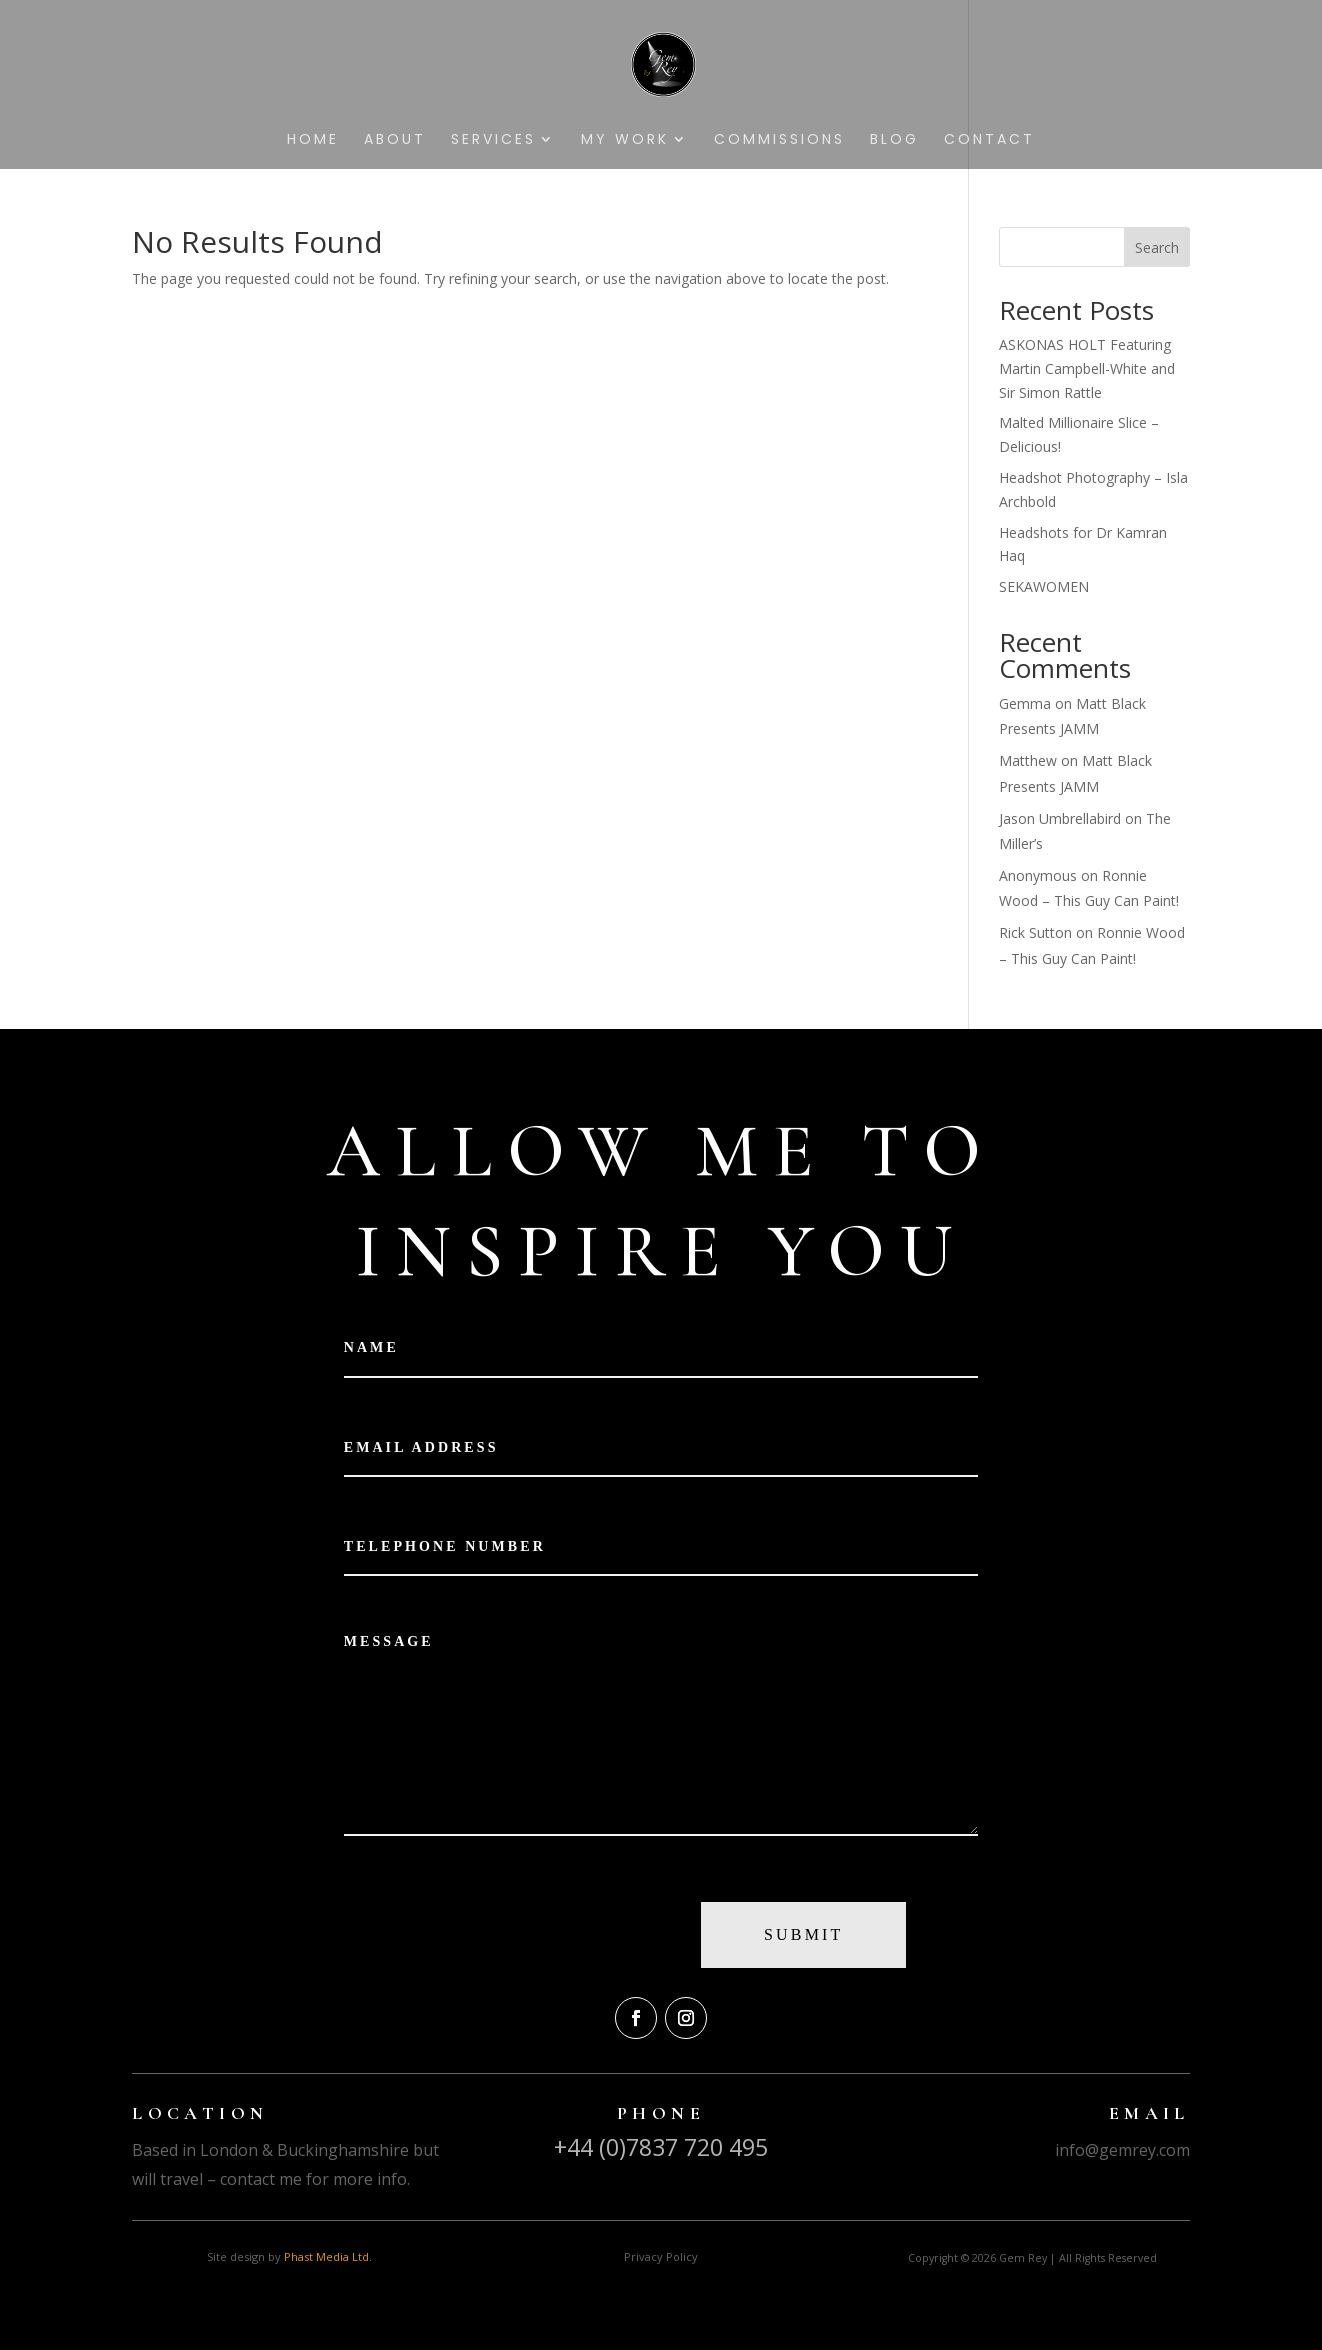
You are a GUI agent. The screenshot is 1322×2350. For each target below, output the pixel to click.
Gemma (1025, 703)
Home (313, 140)
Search (1157, 247)
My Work (625, 140)
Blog (894, 140)
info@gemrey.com (1122, 2150)
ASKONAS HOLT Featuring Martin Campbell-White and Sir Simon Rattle (1087, 368)
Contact (989, 140)
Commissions (779, 140)
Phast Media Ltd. (328, 2256)
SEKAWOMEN (1044, 586)
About (395, 140)
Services (493, 140)
